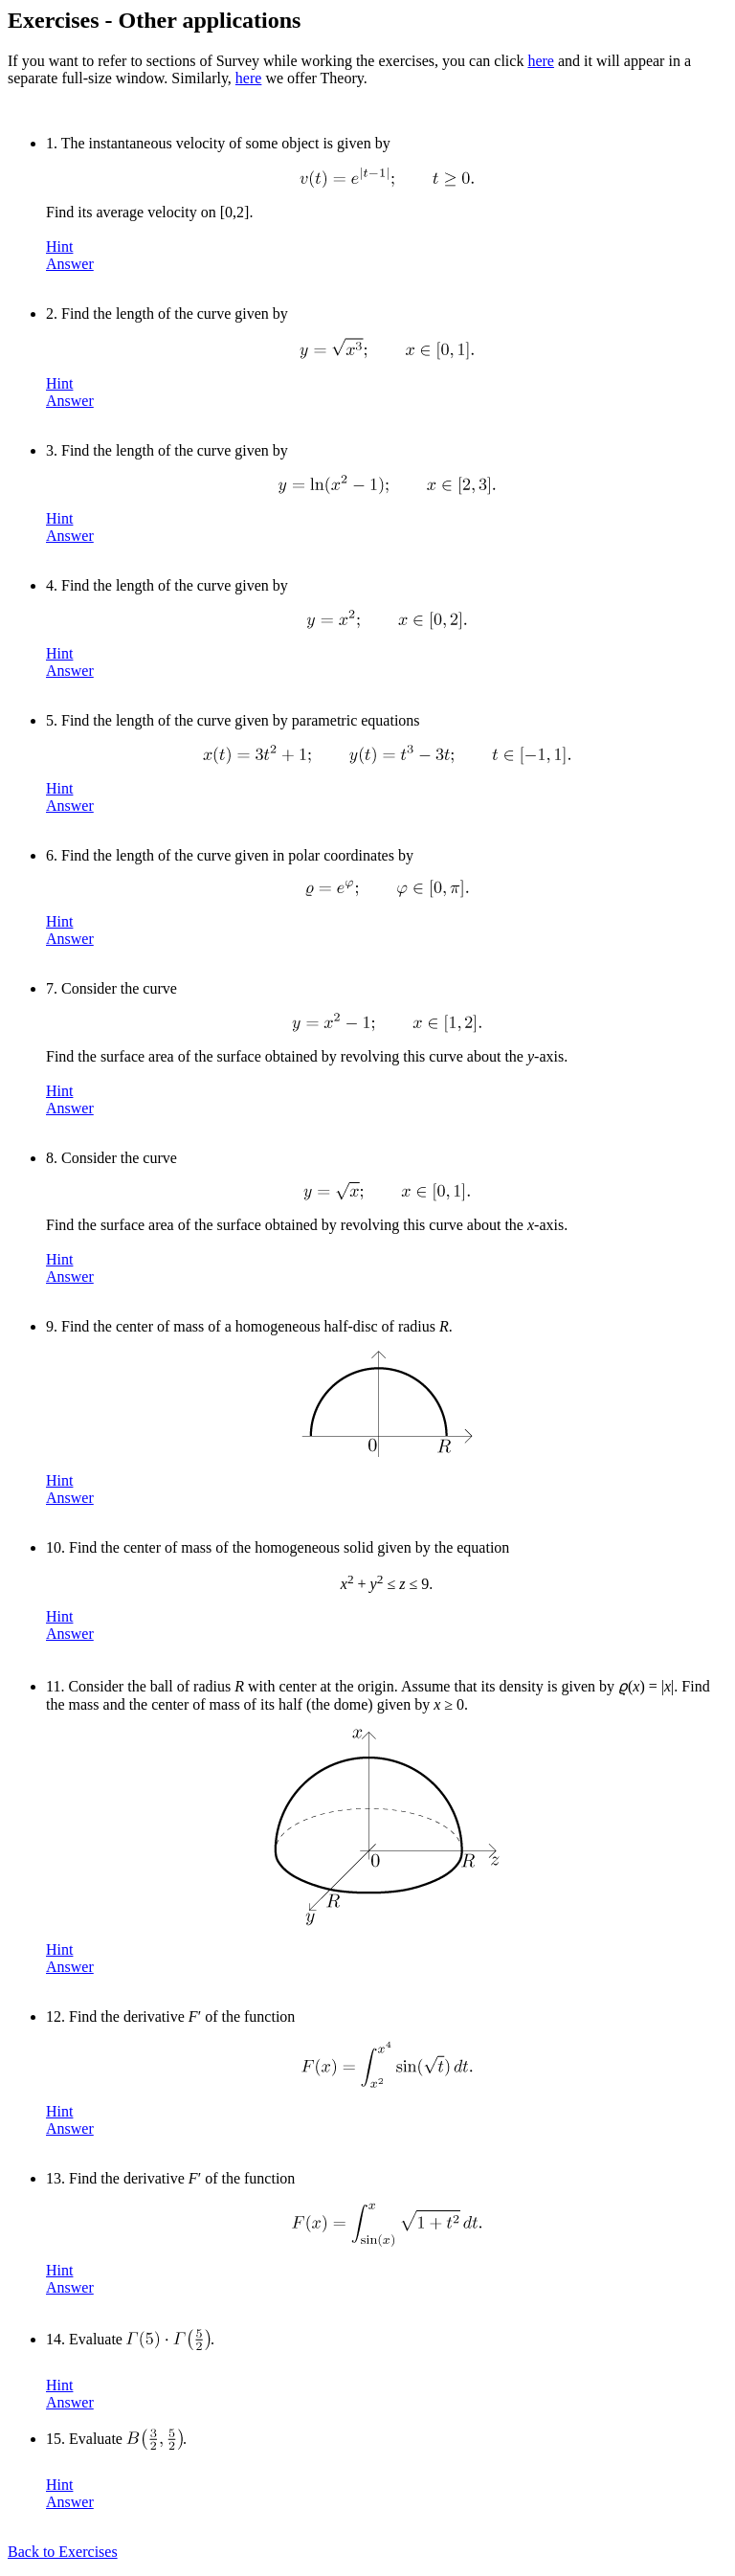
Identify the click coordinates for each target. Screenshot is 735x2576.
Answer (70, 264)
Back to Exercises (63, 2551)
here (540, 61)
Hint (59, 246)
